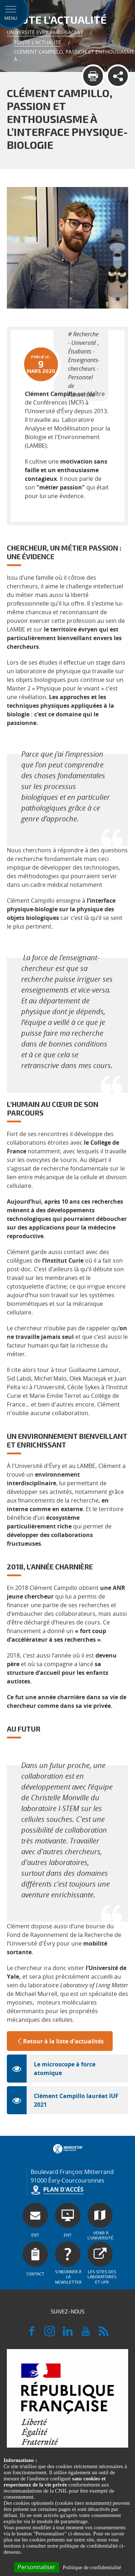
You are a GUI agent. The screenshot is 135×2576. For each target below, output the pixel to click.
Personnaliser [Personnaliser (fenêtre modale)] (36, 2567)
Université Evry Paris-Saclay (45, 32)
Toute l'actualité (37, 42)
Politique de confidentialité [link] (92, 2567)
